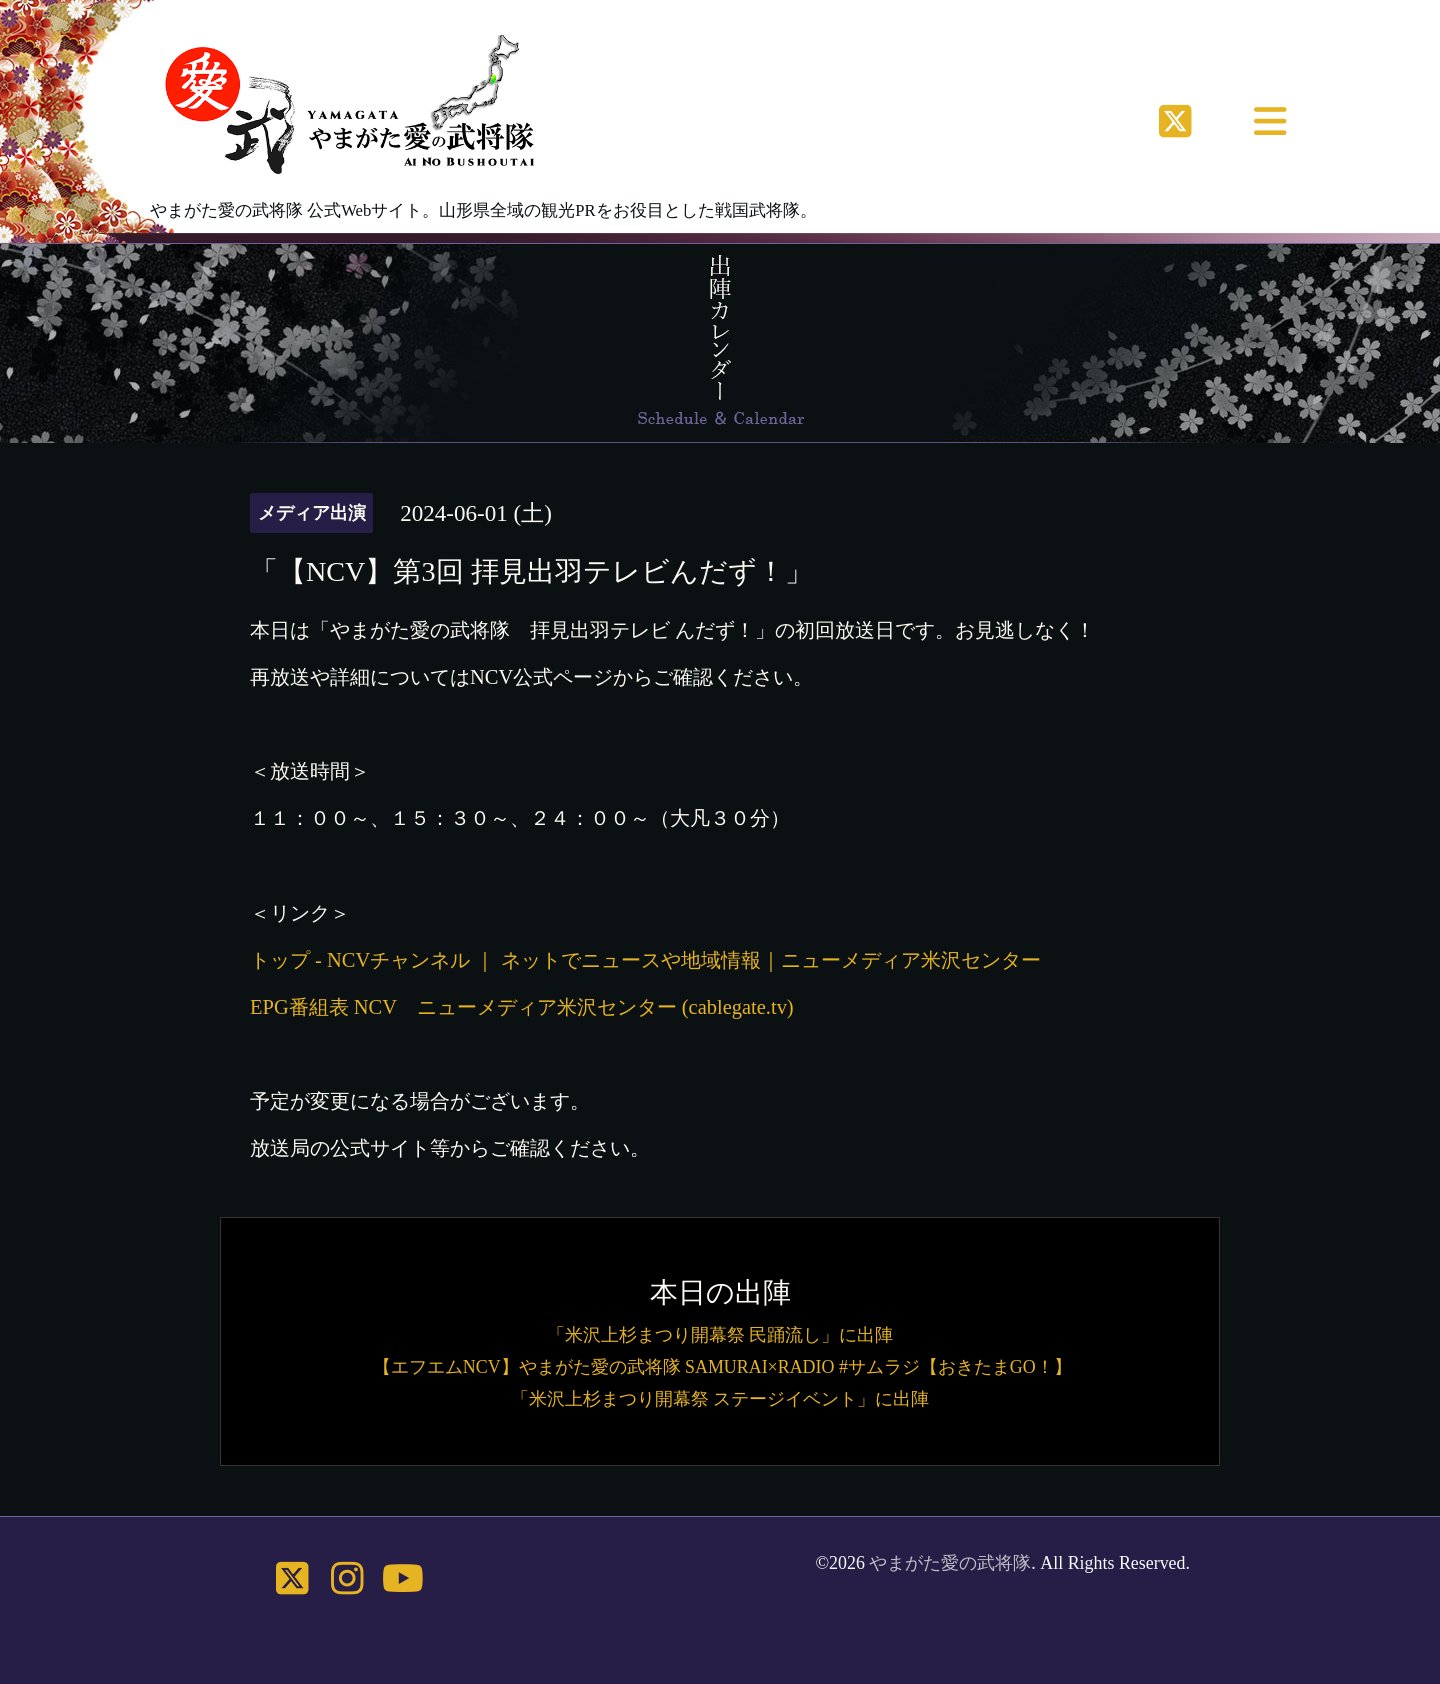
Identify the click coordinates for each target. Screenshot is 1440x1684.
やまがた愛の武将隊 (950, 1563)
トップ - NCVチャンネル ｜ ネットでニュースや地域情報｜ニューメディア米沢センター (645, 960)
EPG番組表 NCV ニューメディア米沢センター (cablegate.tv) (522, 1007)
